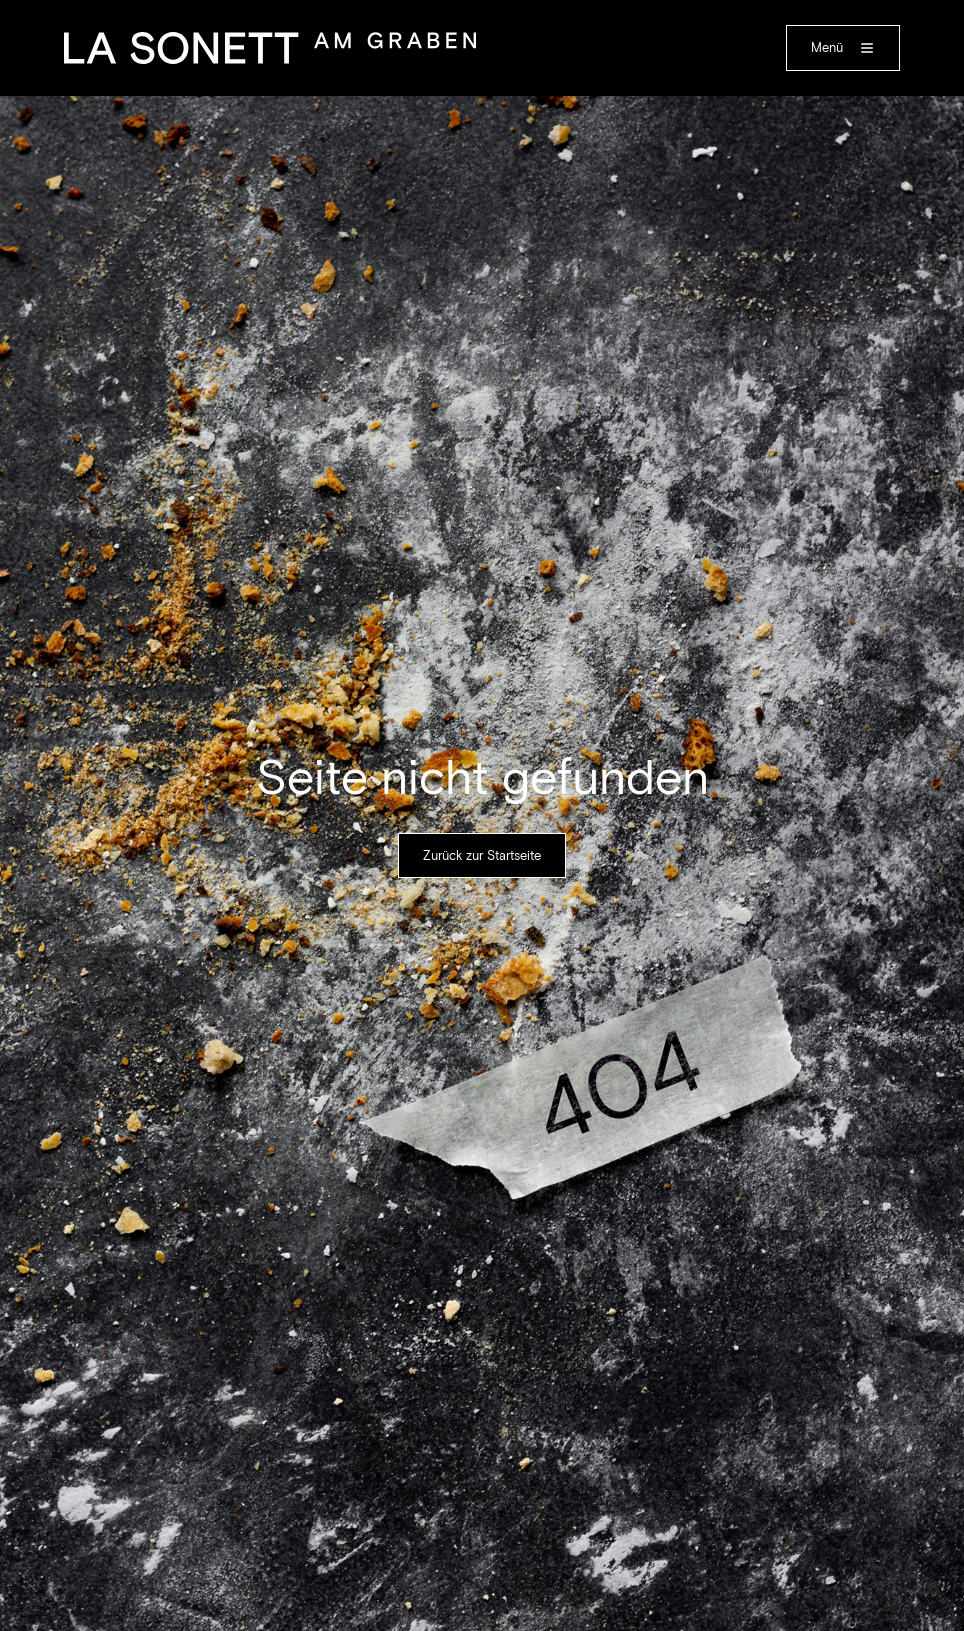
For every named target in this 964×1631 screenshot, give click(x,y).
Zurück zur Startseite (482, 855)
